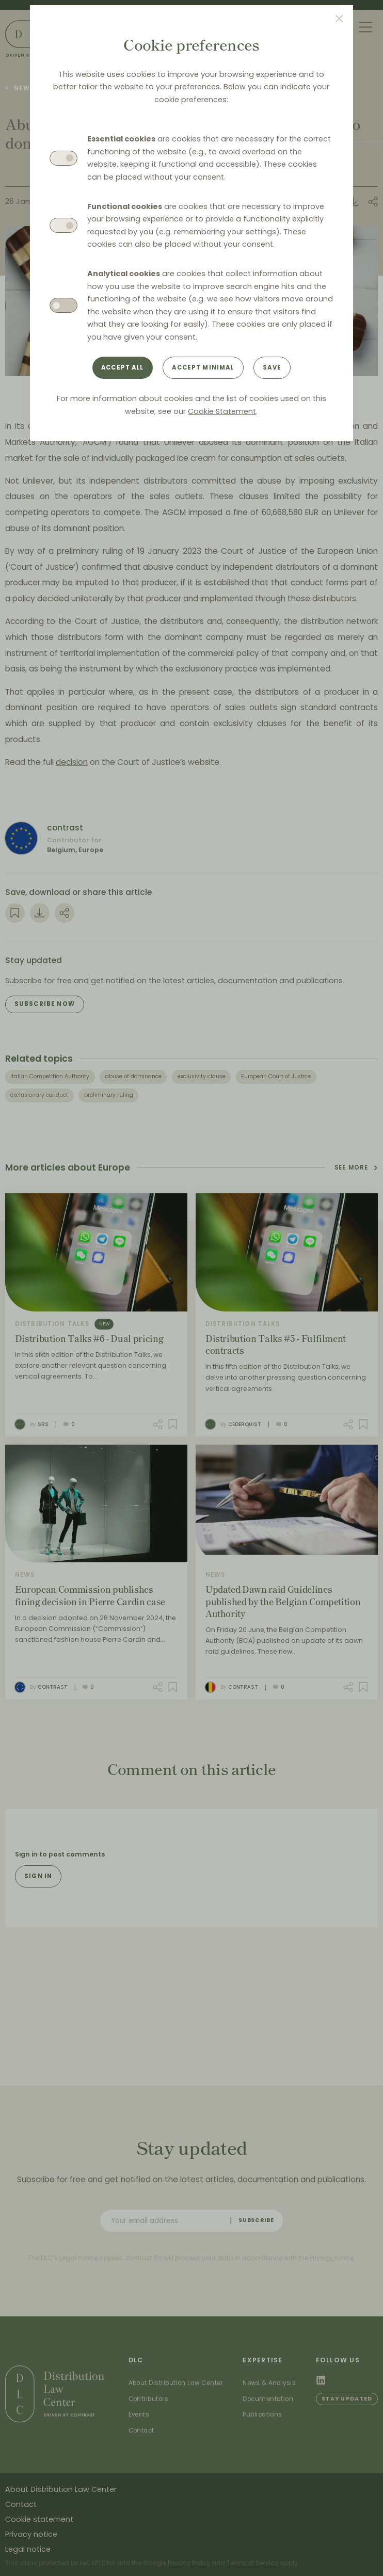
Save (272, 367)
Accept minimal (203, 367)
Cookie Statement (222, 411)
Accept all (122, 367)
